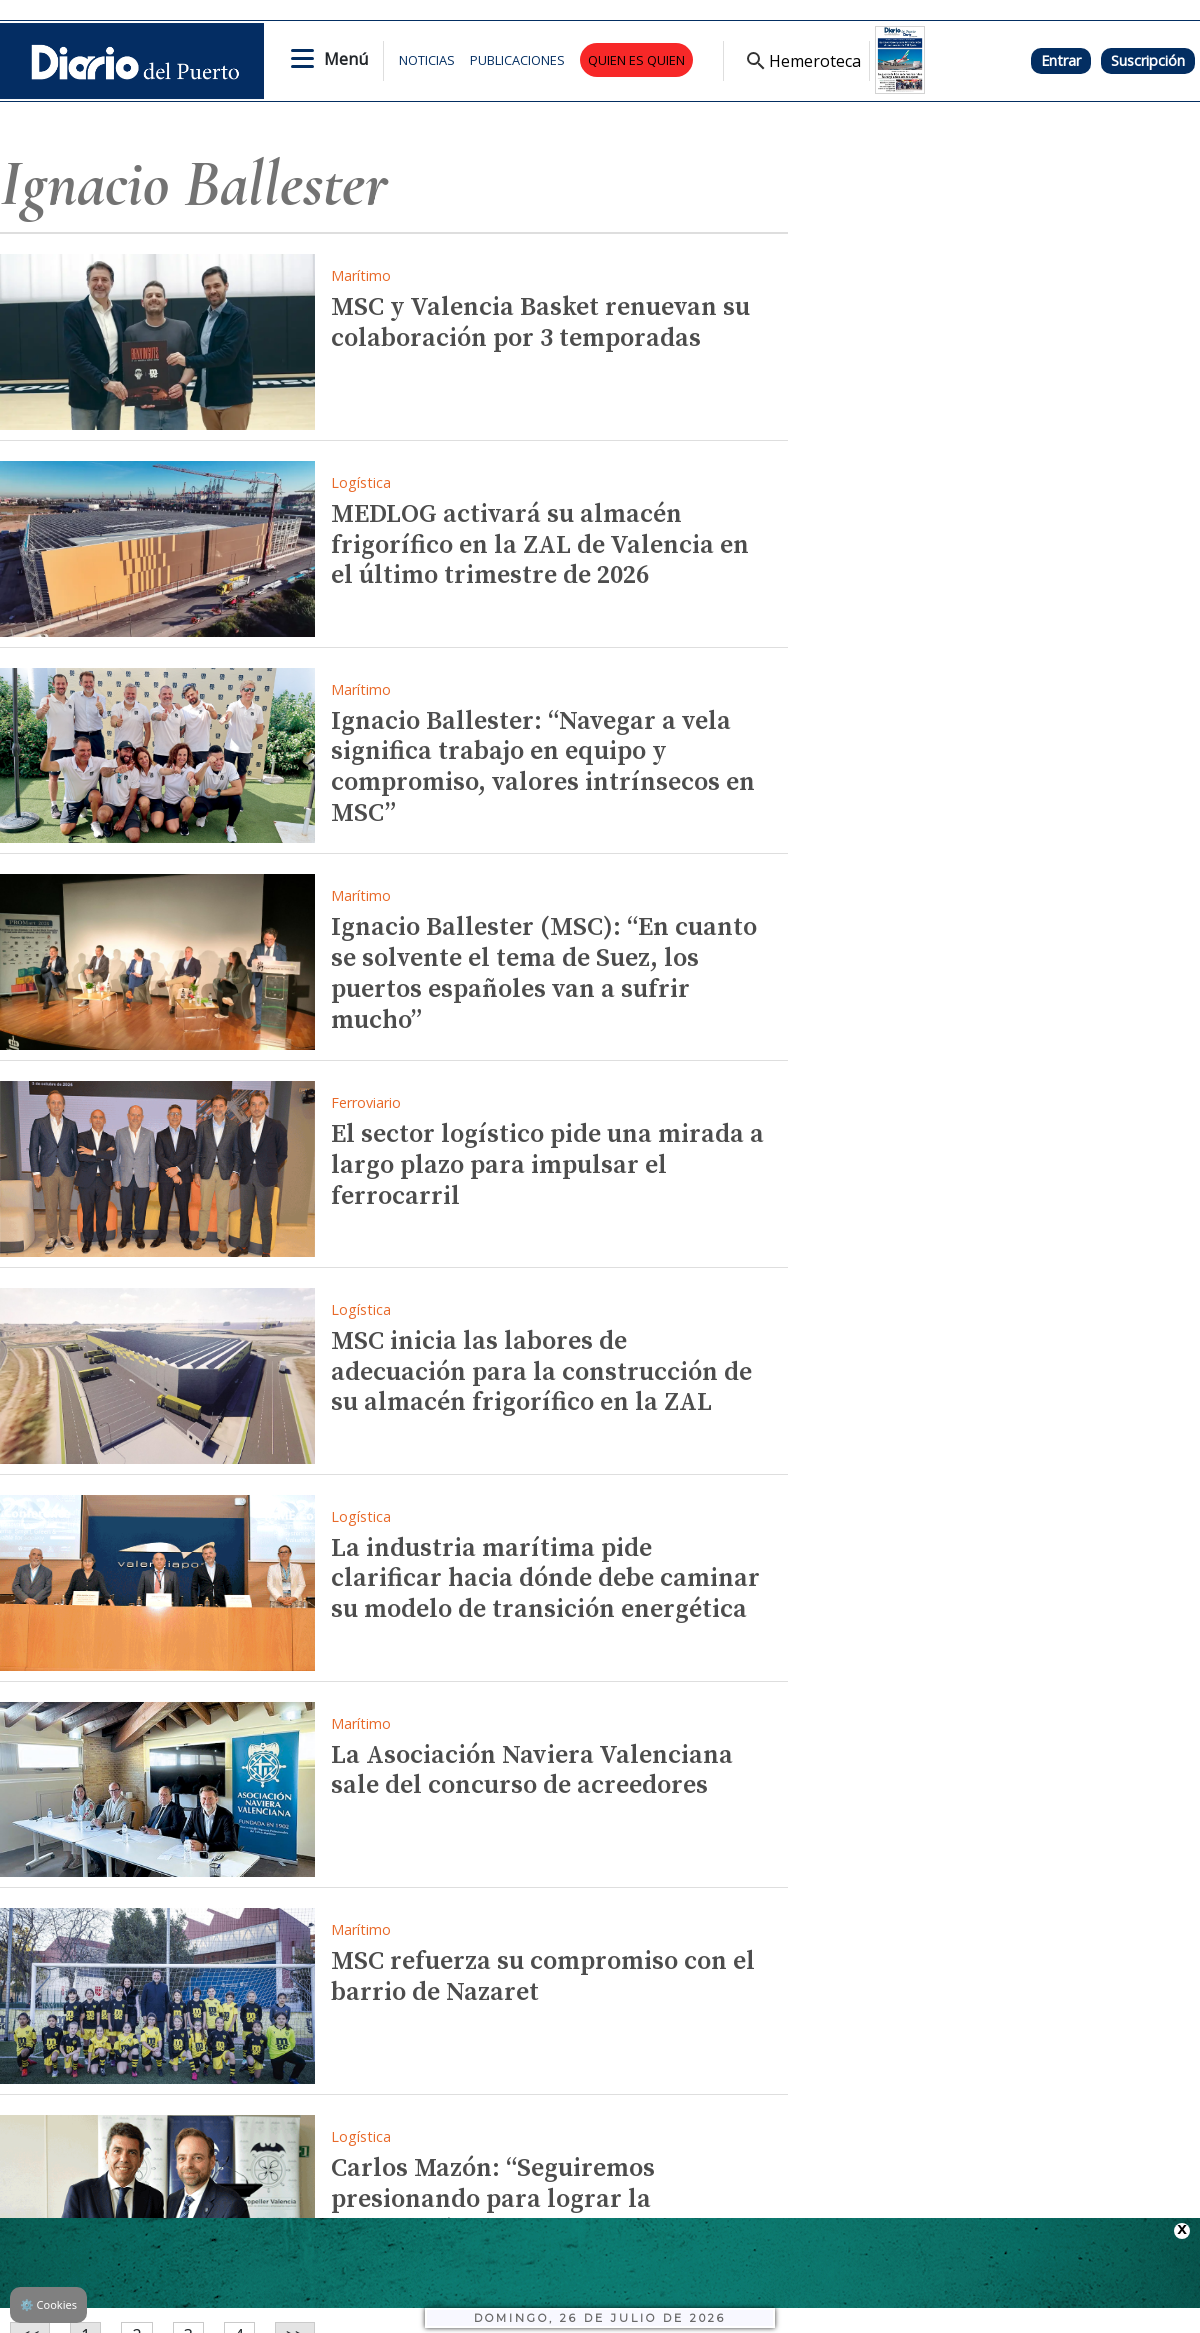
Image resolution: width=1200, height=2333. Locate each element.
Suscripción (1148, 60)
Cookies (48, 2304)
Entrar (1061, 60)
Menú (346, 59)
